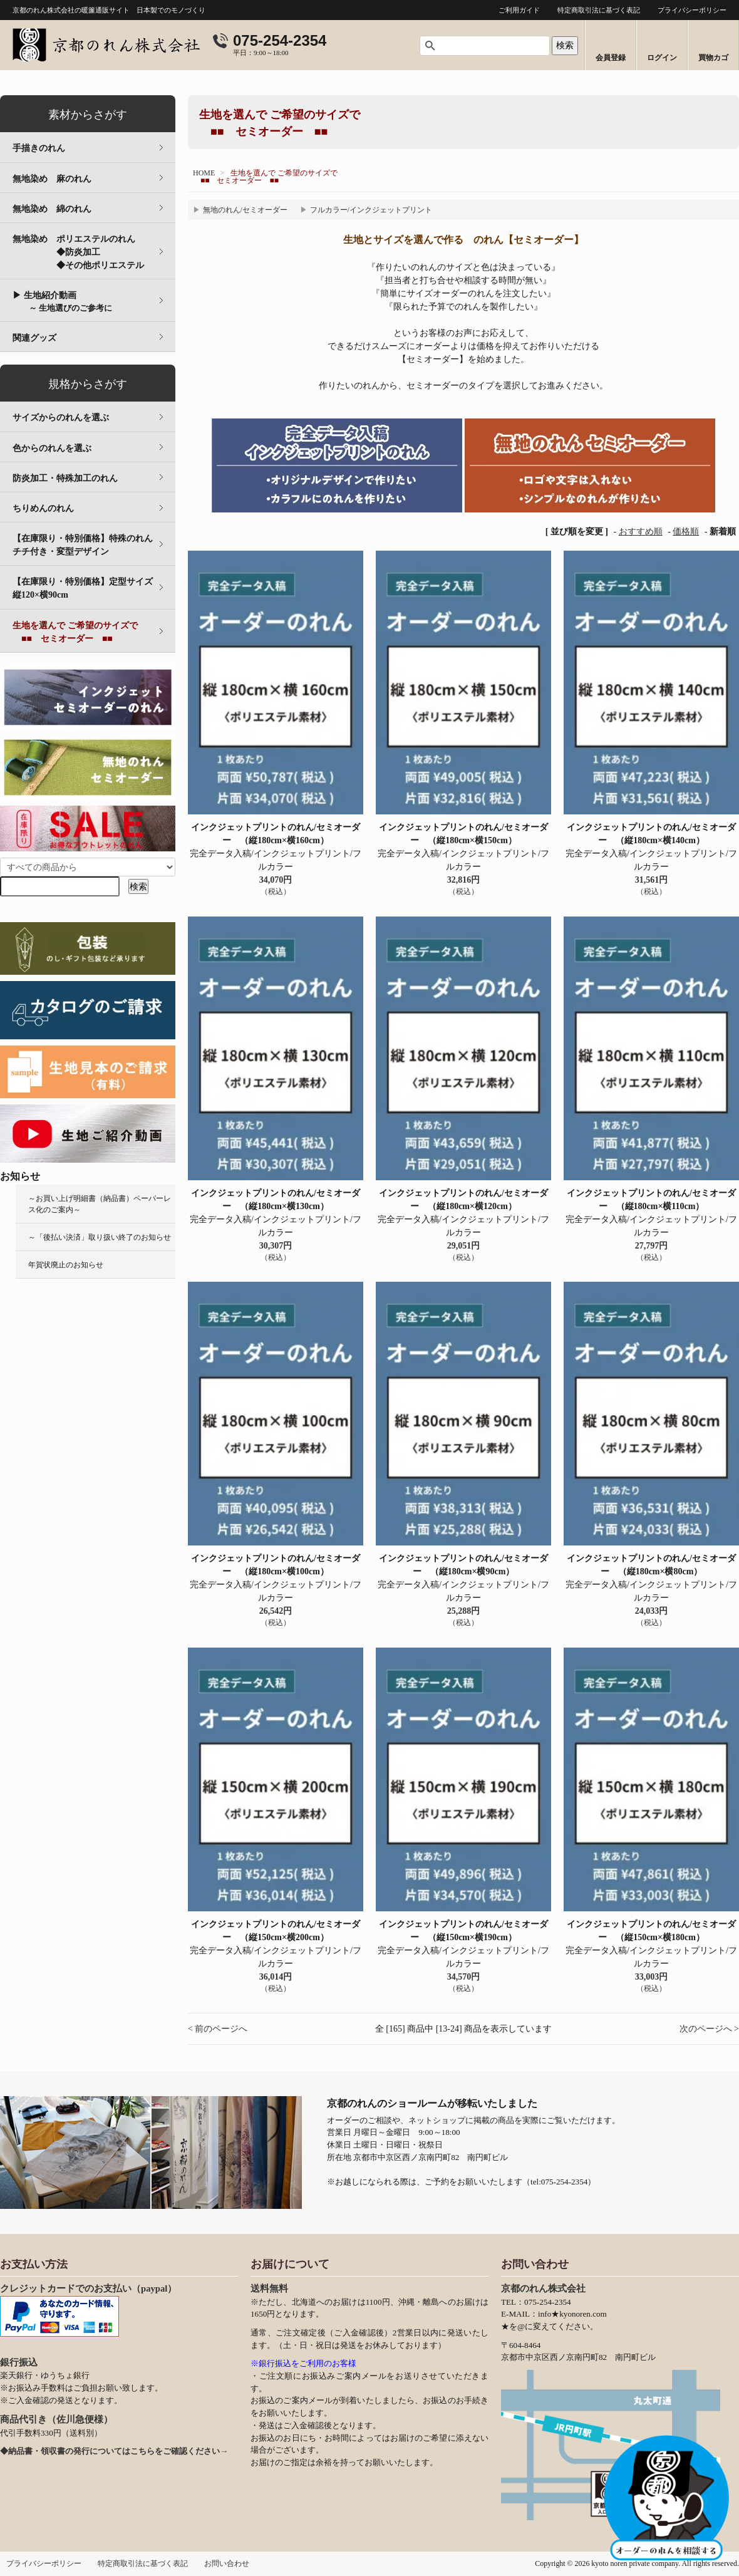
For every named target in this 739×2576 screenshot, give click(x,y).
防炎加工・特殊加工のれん (65, 478)
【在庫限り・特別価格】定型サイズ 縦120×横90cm (91, 588)
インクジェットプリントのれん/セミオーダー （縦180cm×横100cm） (275, 1565)
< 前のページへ (217, 2028)
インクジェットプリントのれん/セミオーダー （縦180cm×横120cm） (463, 1199)
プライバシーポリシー (692, 10)
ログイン (662, 57)
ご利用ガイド (519, 10)
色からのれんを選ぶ (52, 448)
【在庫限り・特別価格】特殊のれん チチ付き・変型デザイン (91, 545)
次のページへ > (709, 2028)
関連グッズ (34, 338)
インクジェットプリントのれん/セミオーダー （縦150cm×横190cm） (463, 1930)
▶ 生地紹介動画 (62, 302)
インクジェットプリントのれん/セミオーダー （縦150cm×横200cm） (275, 1930)
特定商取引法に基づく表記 (598, 10)
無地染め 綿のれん (52, 209)
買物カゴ (713, 57)
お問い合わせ (226, 2563)
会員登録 (611, 57)
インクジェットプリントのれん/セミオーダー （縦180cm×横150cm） (463, 834)
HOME (204, 173)
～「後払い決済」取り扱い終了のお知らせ (99, 1237)
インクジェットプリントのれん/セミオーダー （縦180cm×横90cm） (463, 1565)
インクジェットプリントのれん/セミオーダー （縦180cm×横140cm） (651, 834)
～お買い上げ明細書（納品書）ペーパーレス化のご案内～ (99, 1204)
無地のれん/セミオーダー (245, 209)
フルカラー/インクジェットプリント (371, 209)
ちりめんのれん (43, 508)
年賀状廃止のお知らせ (65, 1264)
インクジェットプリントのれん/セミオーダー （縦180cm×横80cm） (651, 1565)
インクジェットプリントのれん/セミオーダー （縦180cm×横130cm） (275, 1199)
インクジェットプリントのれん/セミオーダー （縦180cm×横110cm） (651, 1199)
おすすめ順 (641, 531)
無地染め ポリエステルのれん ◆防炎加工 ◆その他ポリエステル (94, 252)
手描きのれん (39, 148)
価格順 (686, 531)
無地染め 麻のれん (52, 179)
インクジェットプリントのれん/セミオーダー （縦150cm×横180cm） (651, 1930)
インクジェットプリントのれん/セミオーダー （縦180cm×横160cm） (275, 834)
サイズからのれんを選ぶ (61, 417)
